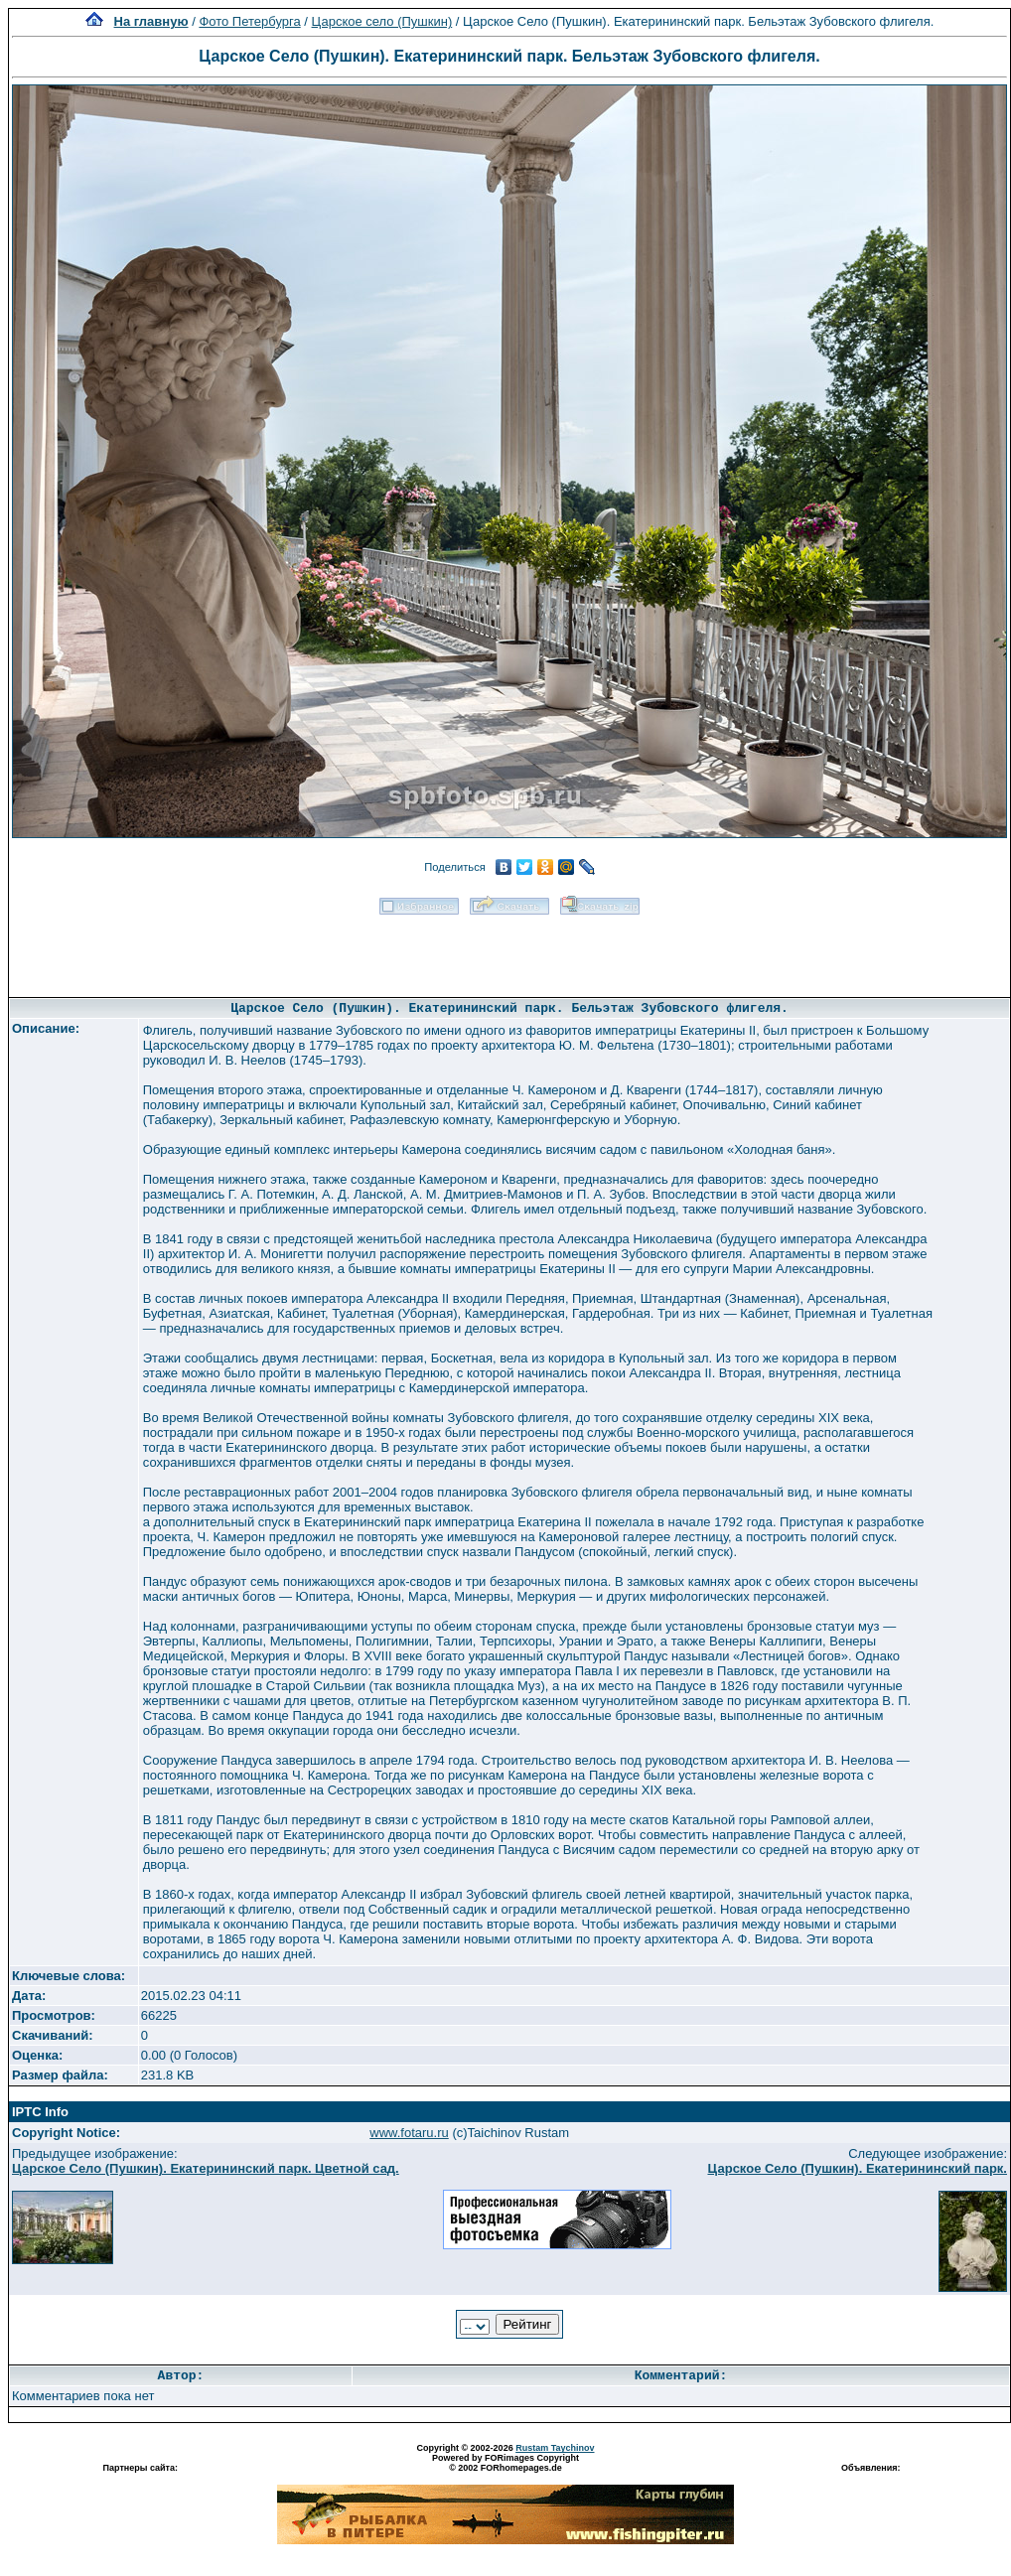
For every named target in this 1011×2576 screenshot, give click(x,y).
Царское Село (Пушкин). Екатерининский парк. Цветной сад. (205, 2168)
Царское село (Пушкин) (382, 21)
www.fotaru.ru (408, 2132)
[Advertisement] (509, 949)
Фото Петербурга (249, 21)
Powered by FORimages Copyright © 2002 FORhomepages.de (505, 2463)
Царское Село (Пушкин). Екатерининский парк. (857, 2168)
